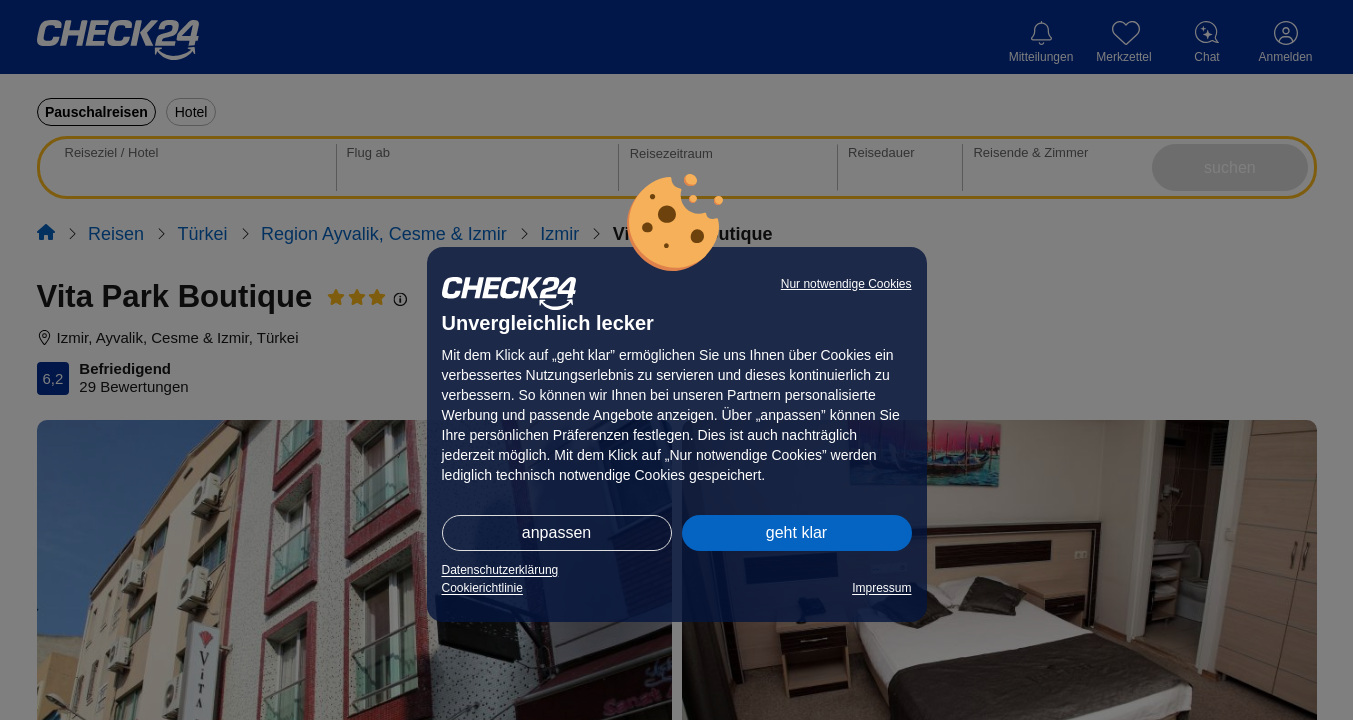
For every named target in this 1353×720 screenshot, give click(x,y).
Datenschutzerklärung (500, 570)
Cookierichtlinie (482, 588)
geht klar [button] (796, 532)
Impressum (881, 588)
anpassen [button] (556, 532)
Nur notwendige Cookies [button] (846, 284)
